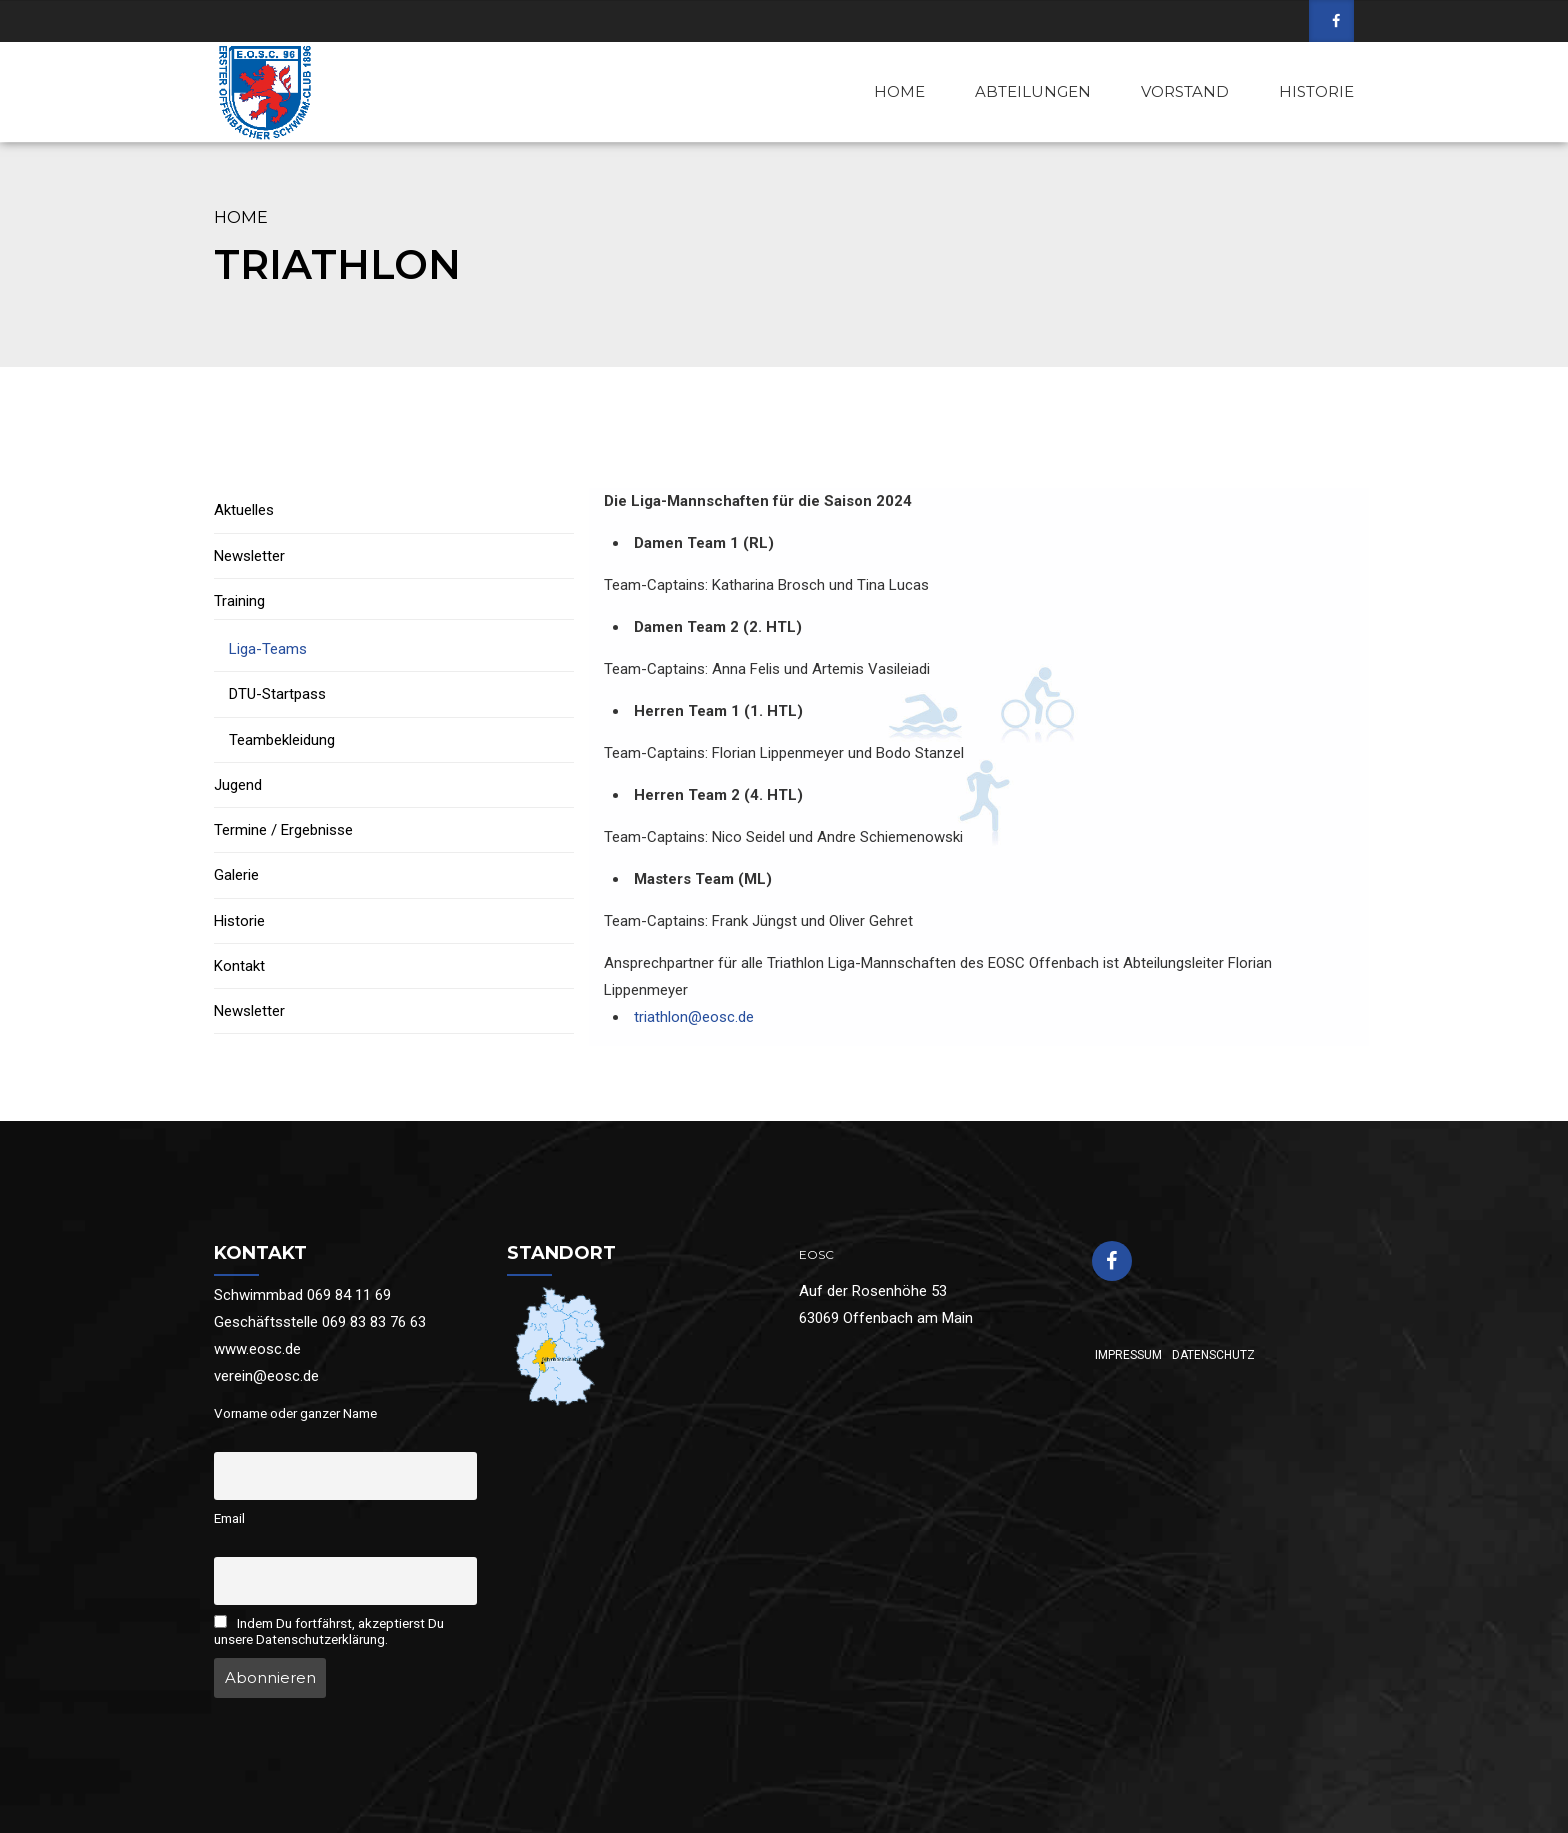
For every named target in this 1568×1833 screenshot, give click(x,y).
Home (241, 217)
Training (239, 601)
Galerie (236, 875)
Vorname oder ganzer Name (295, 1413)
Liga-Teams (268, 649)
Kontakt (239, 966)
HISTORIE (1316, 91)
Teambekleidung (282, 740)
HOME (899, 91)
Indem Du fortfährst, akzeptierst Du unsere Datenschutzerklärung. (329, 1631)
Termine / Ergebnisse (283, 830)
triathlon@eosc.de (694, 1017)
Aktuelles (244, 510)
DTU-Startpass (277, 694)
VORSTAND (1185, 91)
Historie (239, 921)
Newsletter (249, 556)
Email (229, 1518)
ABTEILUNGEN (1033, 91)
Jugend (238, 785)
